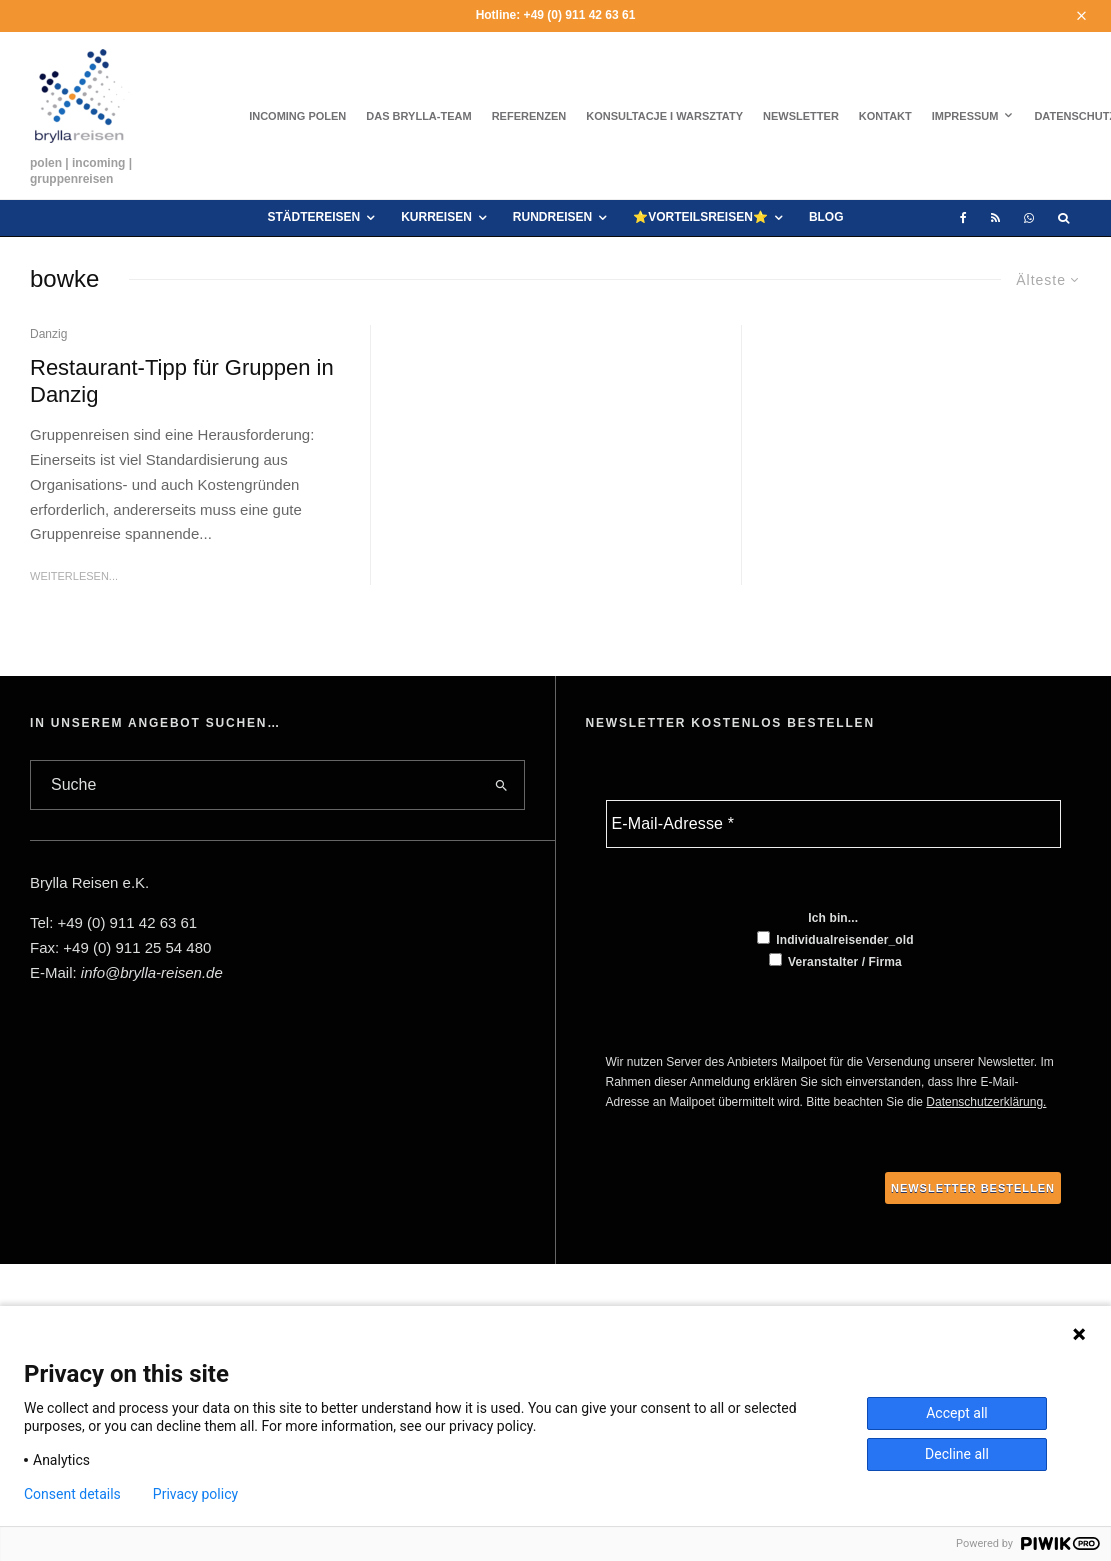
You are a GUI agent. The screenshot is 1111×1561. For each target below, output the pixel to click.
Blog (826, 217)
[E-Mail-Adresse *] (834, 824)
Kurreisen (436, 217)
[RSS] (995, 218)
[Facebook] (963, 218)
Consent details (72, 1494)
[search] (501, 785)
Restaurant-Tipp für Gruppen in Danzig (182, 380)
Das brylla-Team (418, 116)
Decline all (957, 1454)
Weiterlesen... (74, 576)
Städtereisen (313, 217)
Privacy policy (195, 1494)
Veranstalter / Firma (835, 961)
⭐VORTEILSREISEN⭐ (700, 217)
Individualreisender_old (835, 939)
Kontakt (885, 116)
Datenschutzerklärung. (986, 1102)
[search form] (255, 785)
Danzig (48, 334)
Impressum (965, 116)
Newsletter (801, 116)
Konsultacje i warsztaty (664, 116)
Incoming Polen (297, 116)
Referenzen (529, 116)
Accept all (957, 1413)
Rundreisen (552, 217)
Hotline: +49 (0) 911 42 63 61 (556, 15)
